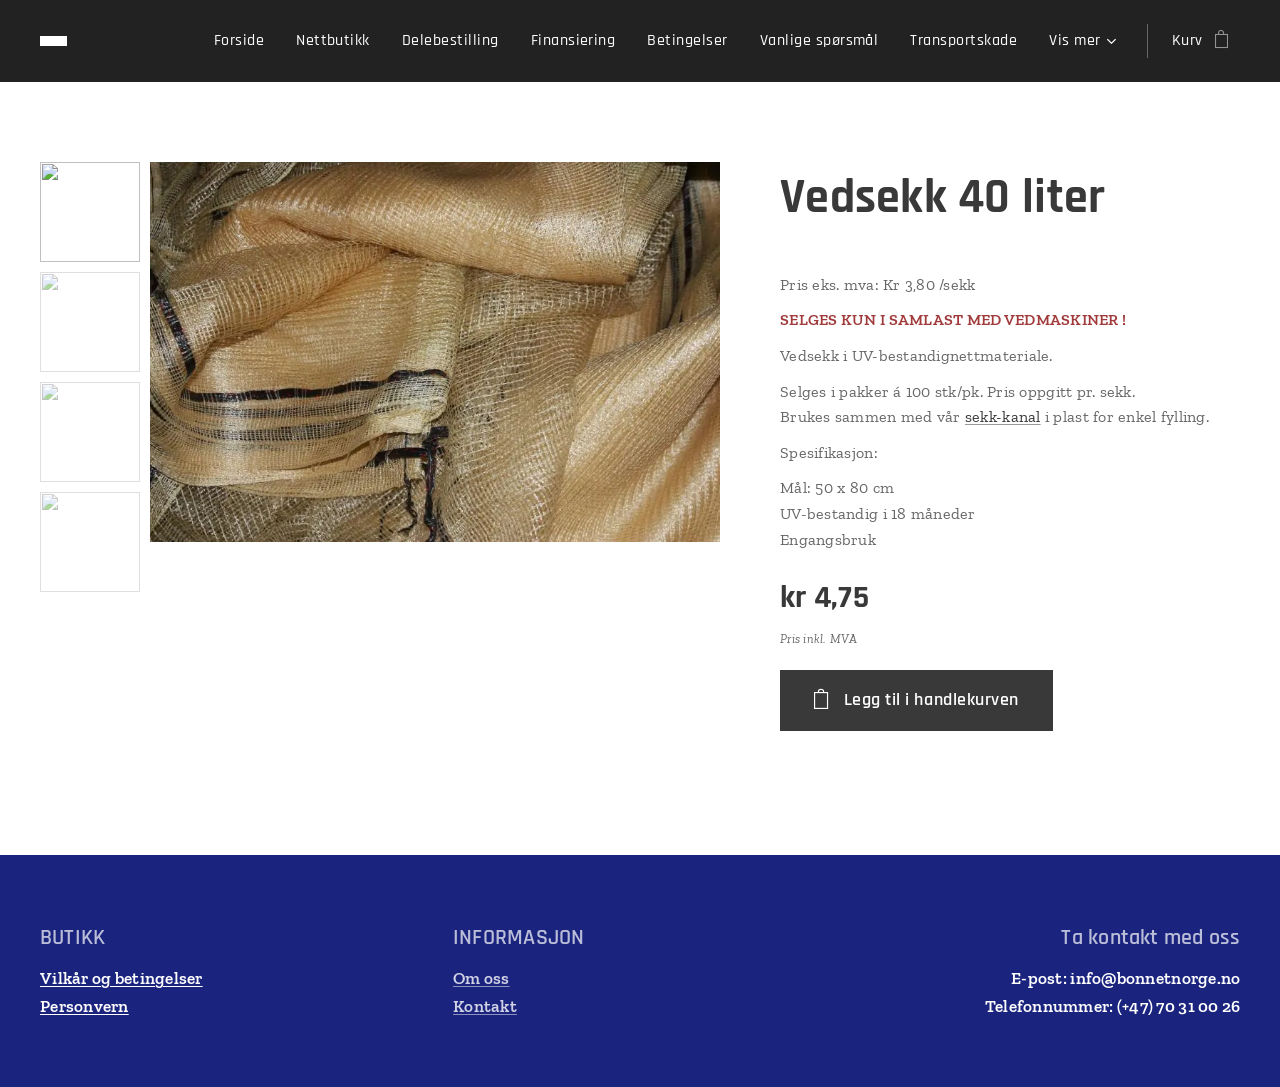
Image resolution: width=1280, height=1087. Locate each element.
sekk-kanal (1003, 416)
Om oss (481, 978)
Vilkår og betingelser (121, 978)
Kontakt (485, 1006)
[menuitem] (244, 41)
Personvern (84, 1006)
